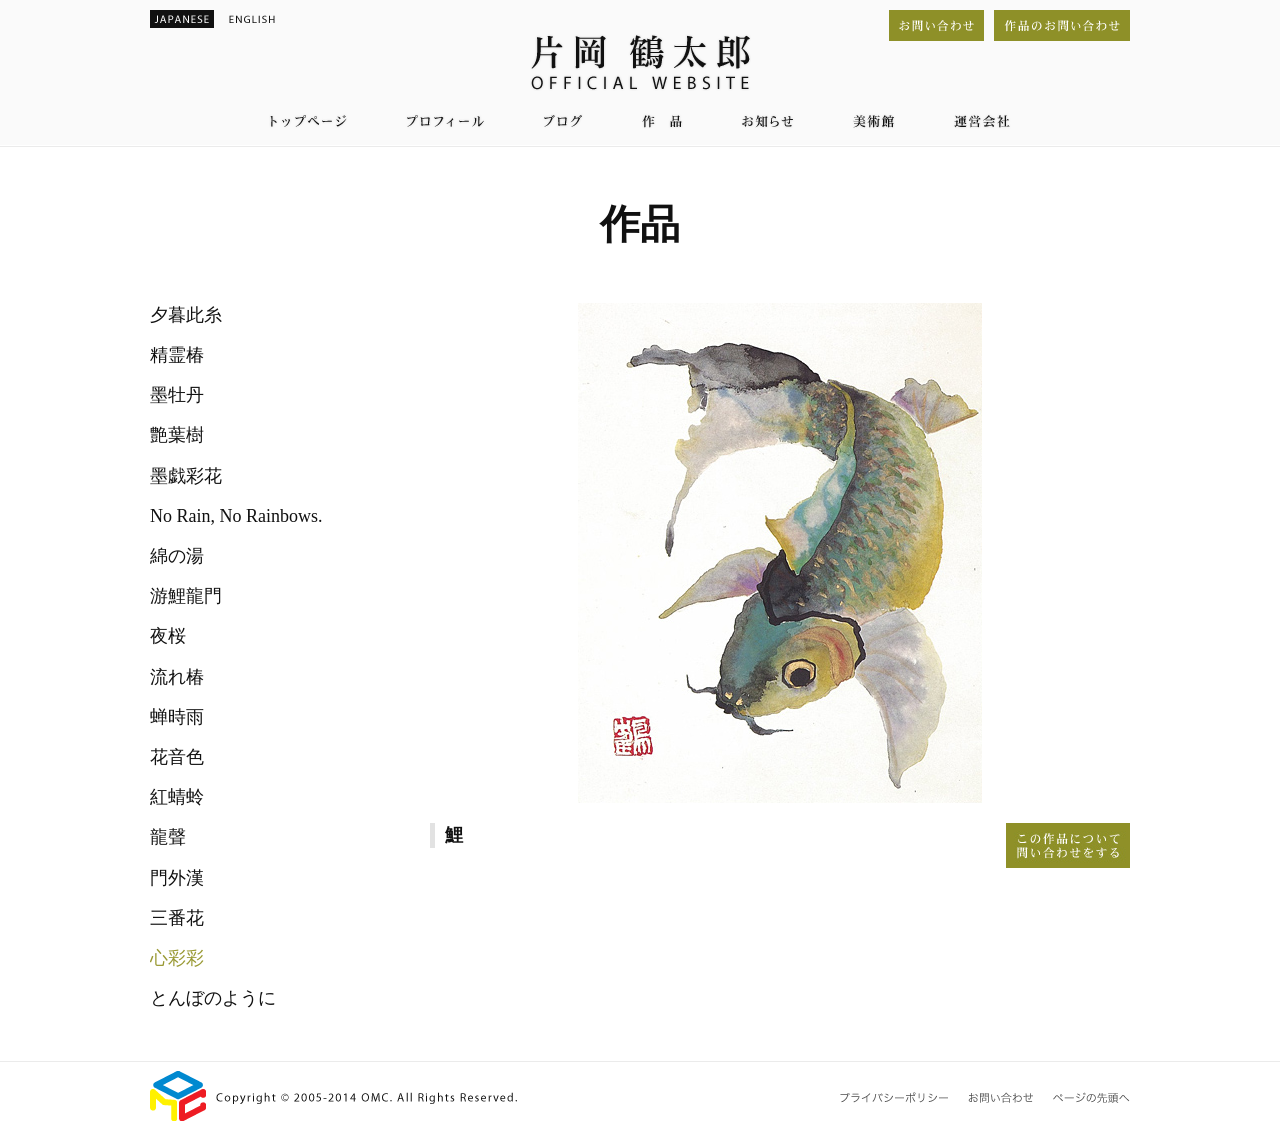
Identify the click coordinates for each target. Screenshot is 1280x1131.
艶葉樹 (177, 435)
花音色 (177, 757)
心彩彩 (177, 958)
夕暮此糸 (186, 315)
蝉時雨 (177, 717)
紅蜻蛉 (177, 797)
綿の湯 (177, 556)
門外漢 (177, 878)
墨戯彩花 (186, 476)
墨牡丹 (177, 395)
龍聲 (168, 837)
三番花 (177, 918)
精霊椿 (177, 355)
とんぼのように (213, 998)
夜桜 (168, 636)
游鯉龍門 (186, 596)
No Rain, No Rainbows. (236, 516)
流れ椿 (177, 677)
